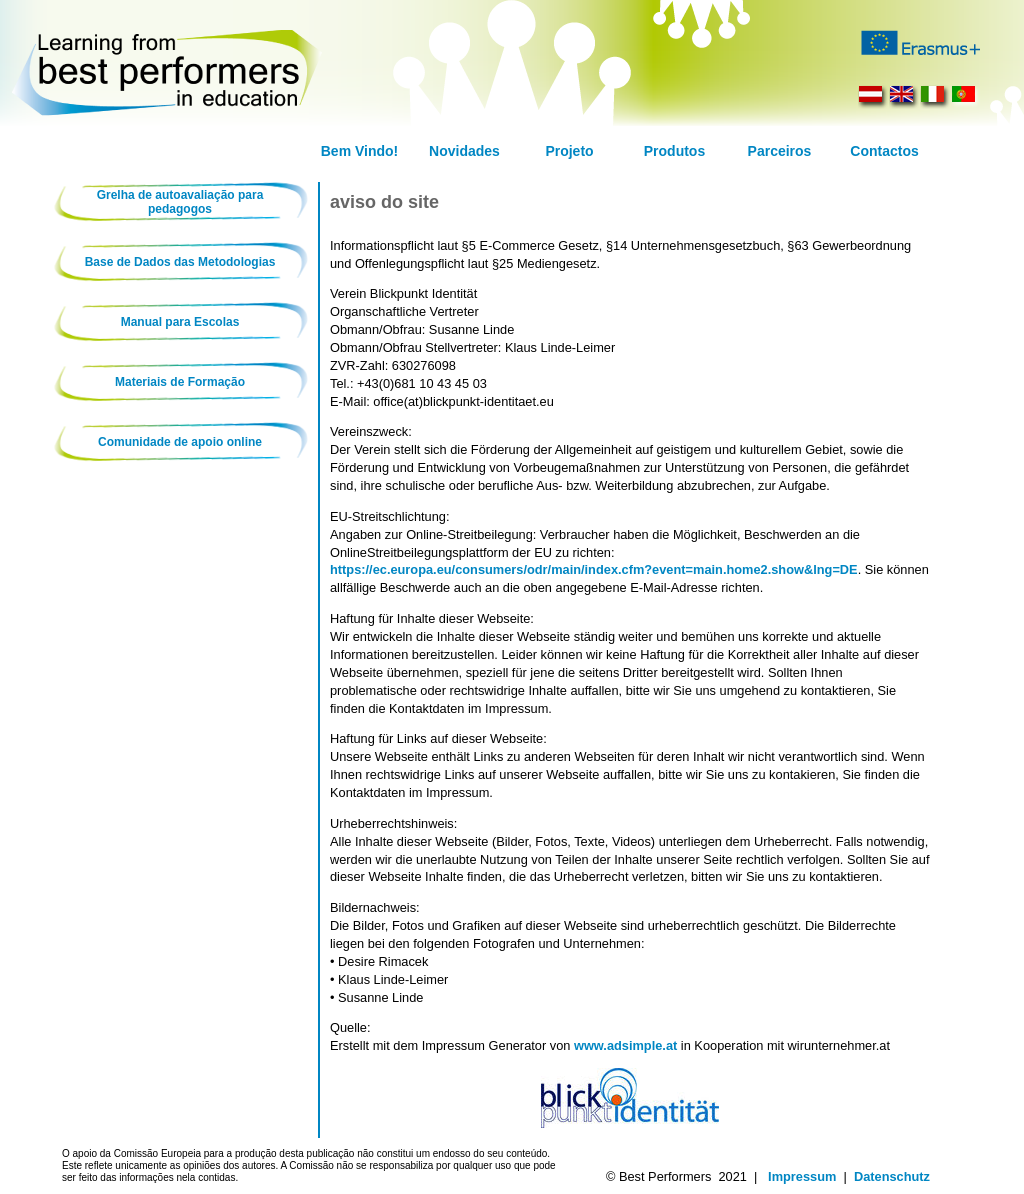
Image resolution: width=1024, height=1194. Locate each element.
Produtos (674, 151)
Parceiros (780, 151)
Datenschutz (892, 1176)
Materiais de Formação (180, 382)
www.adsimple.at (625, 1045)
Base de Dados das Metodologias (180, 262)
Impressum (802, 1176)
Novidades (464, 151)
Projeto (569, 151)
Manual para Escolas (180, 322)
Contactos (884, 151)
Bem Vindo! (360, 151)
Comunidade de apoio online (180, 442)
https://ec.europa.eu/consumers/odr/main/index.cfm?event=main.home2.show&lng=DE (594, 569)
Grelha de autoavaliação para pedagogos (180, 202)
